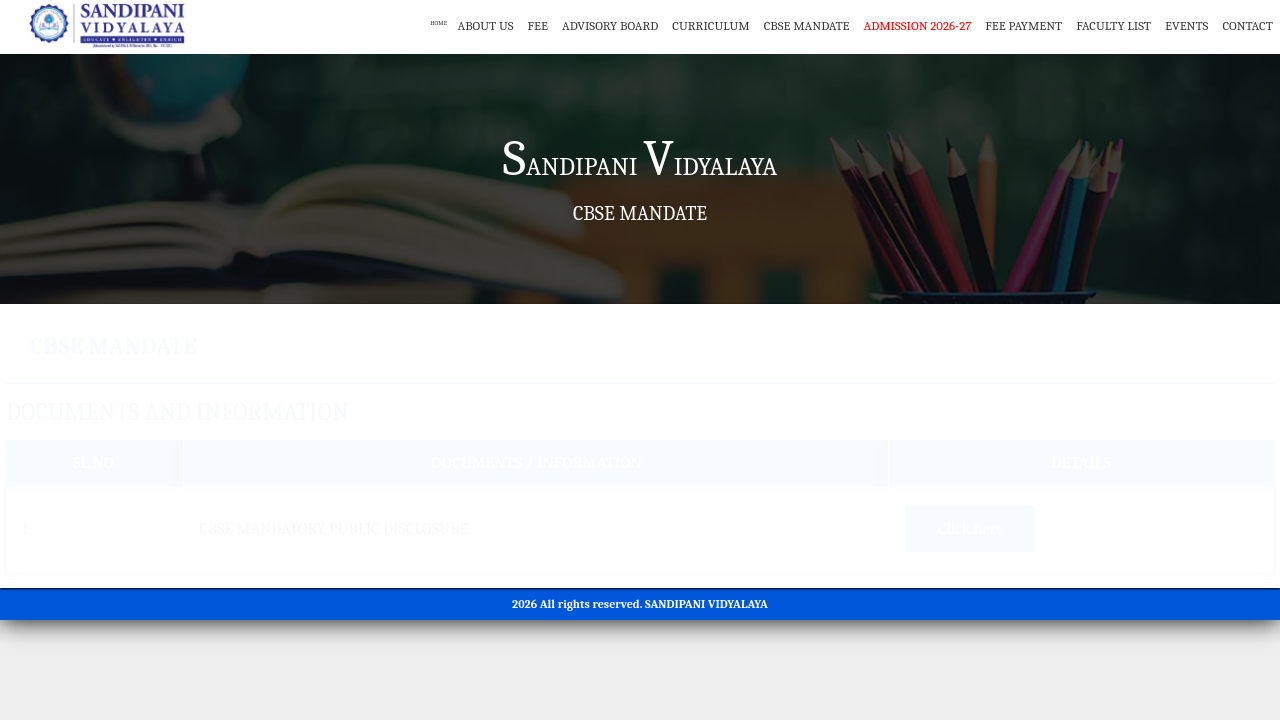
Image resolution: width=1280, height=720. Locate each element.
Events (1186, 25)
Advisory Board (610, 25)
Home (426, 25)
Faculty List (1113, 25)
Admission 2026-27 (918, 25)
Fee (538, 25)
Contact (1247, 25)
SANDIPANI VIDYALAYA (706, 604)
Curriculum (710, 25)
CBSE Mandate (807, 25)
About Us (485, 25)
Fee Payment (1023, 25)
